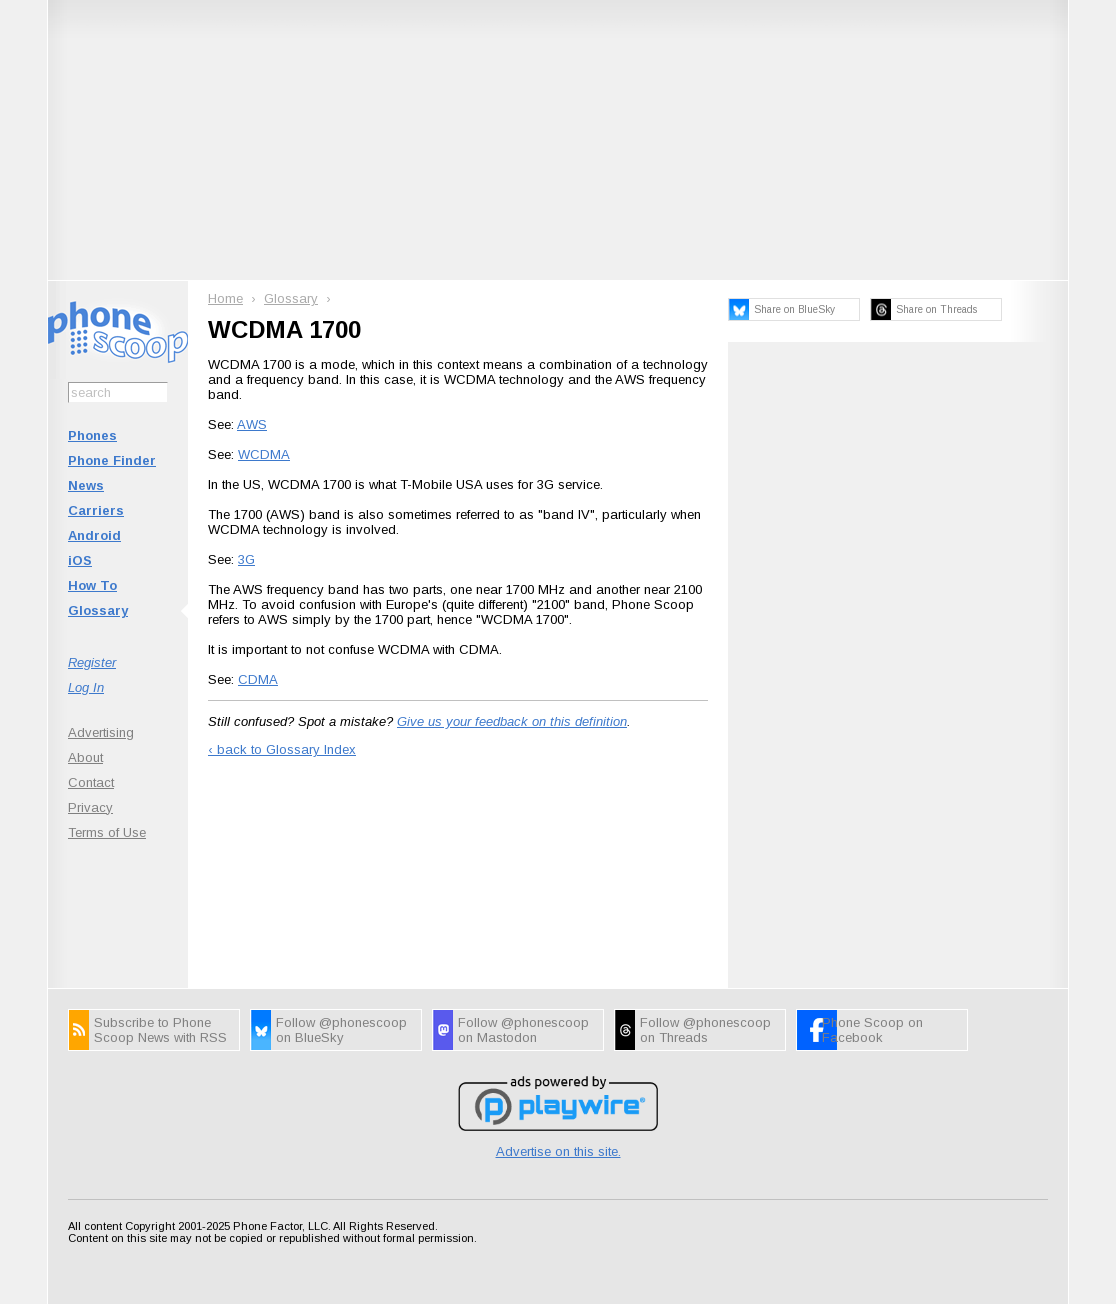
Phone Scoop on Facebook (872, 1030)
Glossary (98, 610)
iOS (80, 560)
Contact (91, 782)
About (85, 757)
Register (92, 662)
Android (94, 535)
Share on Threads (936, 309)
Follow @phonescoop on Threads (705, 1030)
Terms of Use (107, 832)
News (86, 485)
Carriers (96, 510)
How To (92, 585)
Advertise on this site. (558, 1151)
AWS (252, 424)
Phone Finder (112, 460)
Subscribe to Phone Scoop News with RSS (160, 1030)
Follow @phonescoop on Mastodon (523, 1030)
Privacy (90, 807)
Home (225, 298)
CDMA (258, 679)
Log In (86, 687)
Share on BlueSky (794, 309)
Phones (92, 435)
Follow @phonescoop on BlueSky (341, 1030)
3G (246, 559)
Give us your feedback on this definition (512, 721)
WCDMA (264, 454)
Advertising (101, 732)
